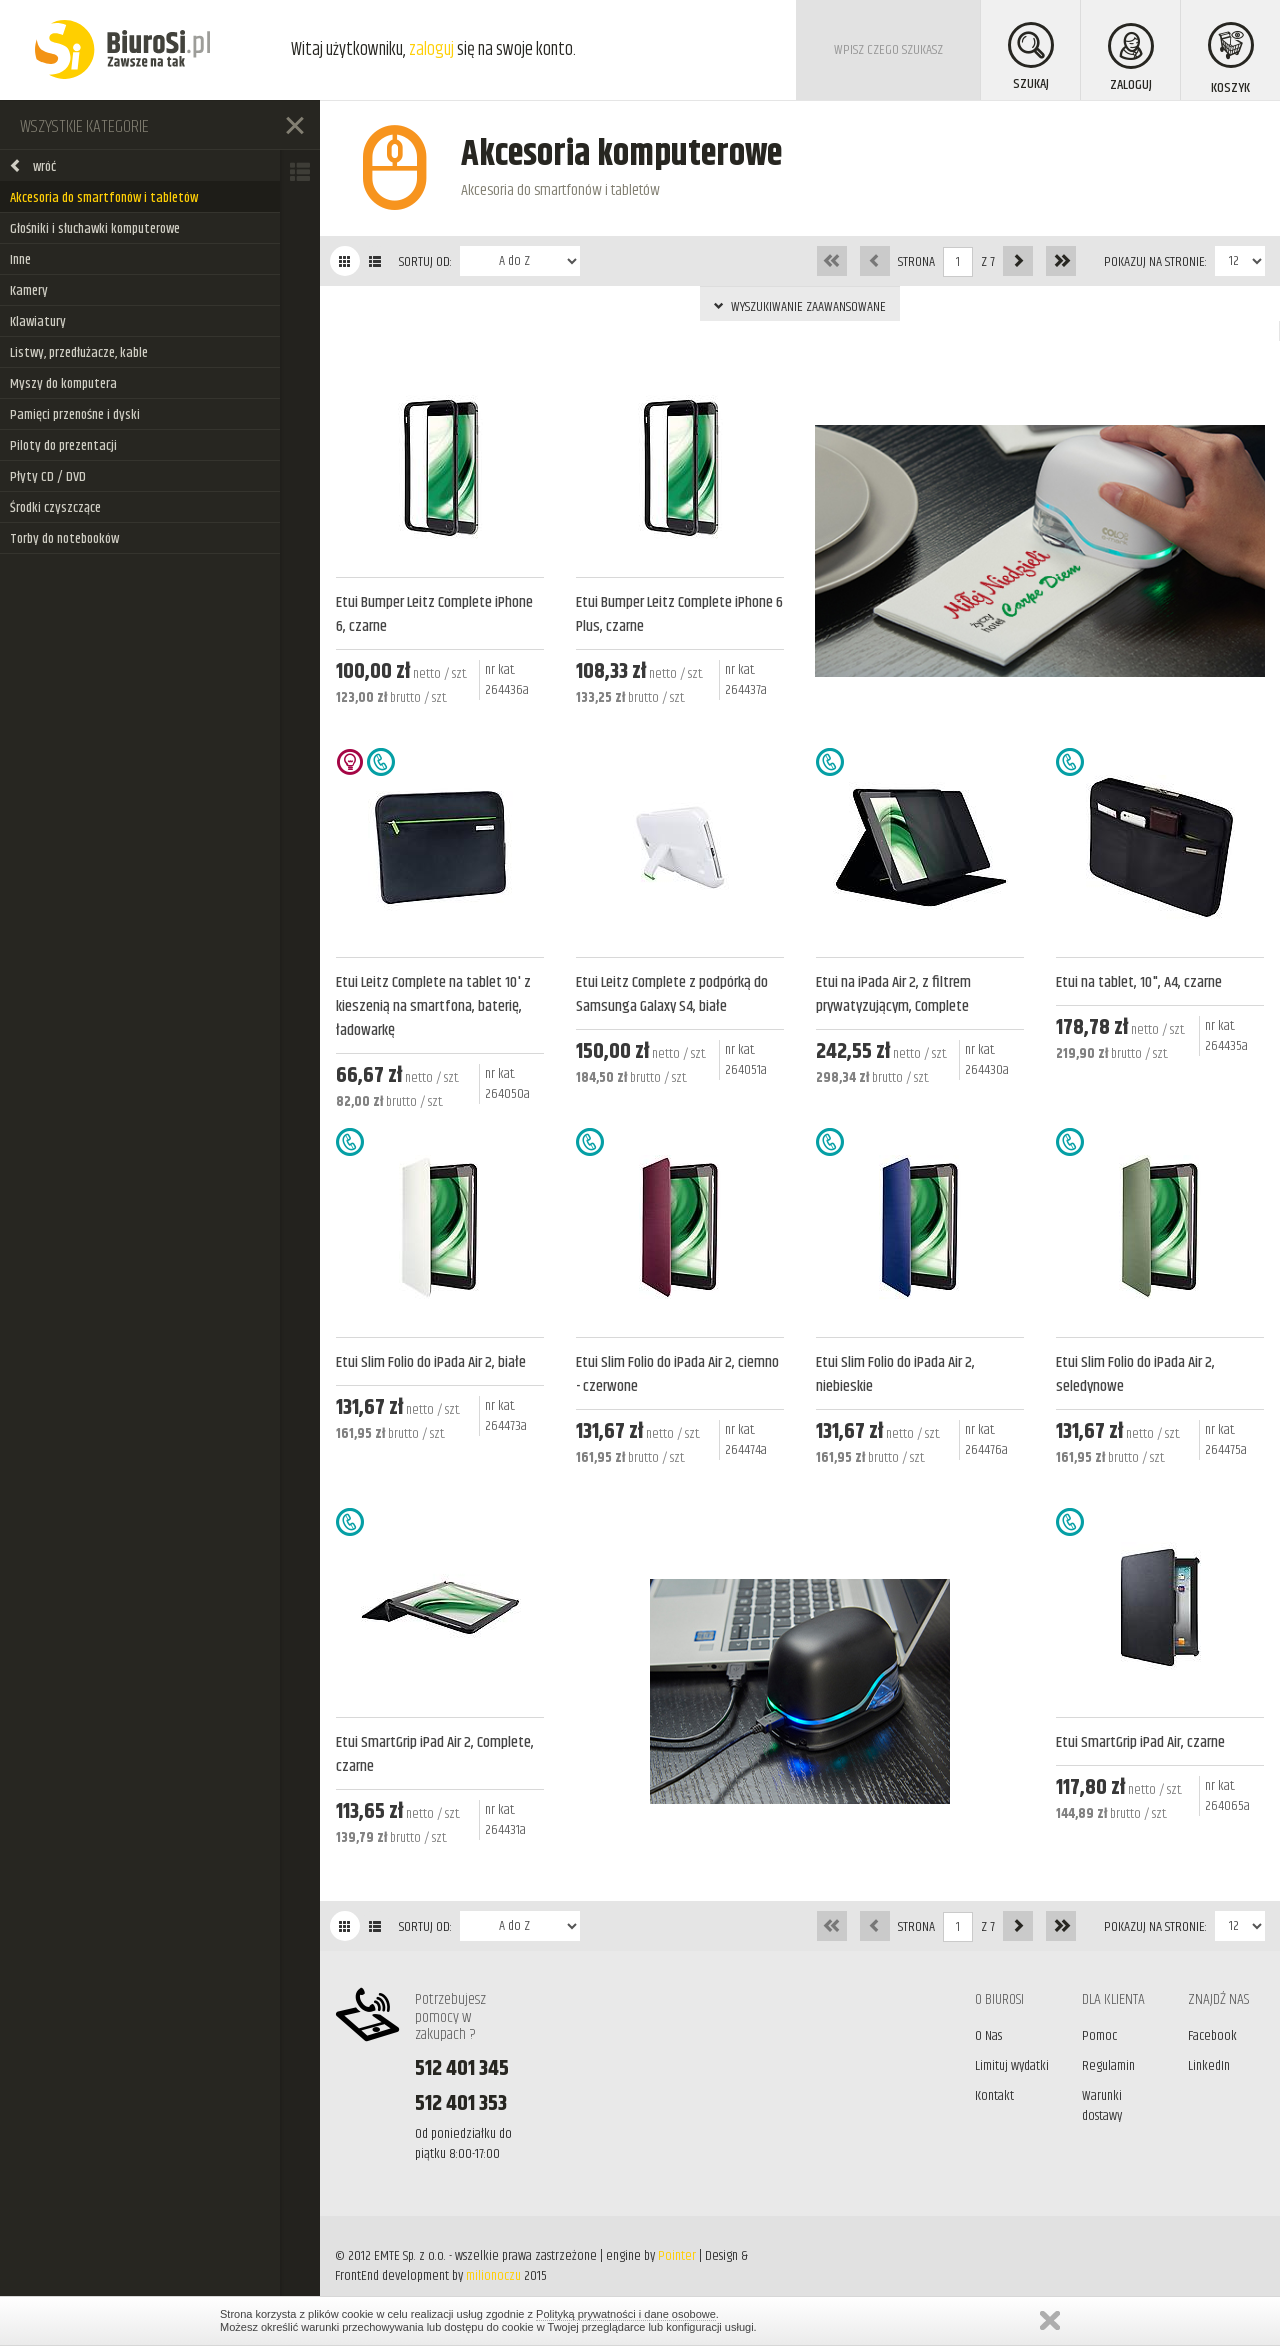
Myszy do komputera (63, 384)
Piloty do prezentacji (63, 446)
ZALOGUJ (1131, 59)
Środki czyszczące (55, 508)
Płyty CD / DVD (48, 477)
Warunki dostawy (1102, 2106)
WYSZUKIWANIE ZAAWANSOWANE (800, 307)
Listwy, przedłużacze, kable (79, 353)
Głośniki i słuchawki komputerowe (95, 229)
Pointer (677, 2256)
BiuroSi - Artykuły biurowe (122, 50)
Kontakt (994, 2096)
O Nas (988, 2036)
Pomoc (1099, 2036)
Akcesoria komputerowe (621, 154)
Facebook (1212, 2036)
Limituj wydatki (1012, 2066)
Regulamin (1108, 2066)
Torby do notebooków (64, 539)
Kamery (29, 291)
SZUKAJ (1031, 58)
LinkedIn (1209, 2066)
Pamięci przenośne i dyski (75, 415)
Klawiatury (38, 322)
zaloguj (431, 50)
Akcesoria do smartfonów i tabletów (104, 198)
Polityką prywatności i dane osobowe (626, 2314)
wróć (32, 167)
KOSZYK (1231, 60)
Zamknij (1050, 2320)
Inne (20, 260)
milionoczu (493, 2276)
